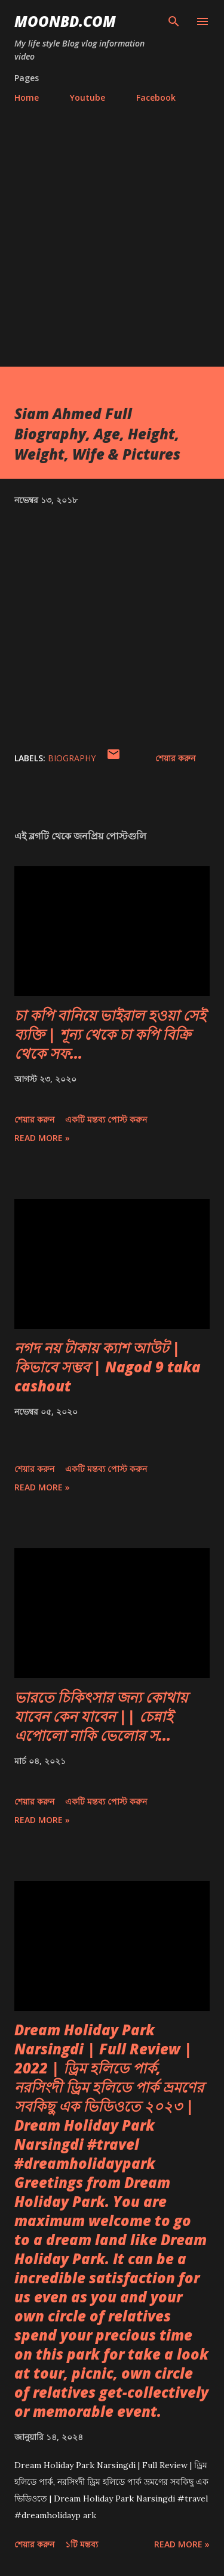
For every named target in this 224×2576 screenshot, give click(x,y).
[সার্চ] (174, 21)
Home (26, 97)
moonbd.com (65, 21)
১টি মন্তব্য (81, 2544)
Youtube (87, 97)
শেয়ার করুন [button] (175, 758)
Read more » (42, 1137)
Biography (72, 758)
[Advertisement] (112, 249)
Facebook (156, 97)
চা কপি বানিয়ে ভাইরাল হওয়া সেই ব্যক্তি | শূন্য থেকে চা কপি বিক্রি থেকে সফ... (109, 1034)
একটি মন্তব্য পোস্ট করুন (106, 1119)
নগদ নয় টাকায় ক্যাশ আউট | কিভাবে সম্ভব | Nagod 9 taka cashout (107, 1367)
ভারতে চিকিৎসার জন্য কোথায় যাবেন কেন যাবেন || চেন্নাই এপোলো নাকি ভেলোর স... (101, 1716)
